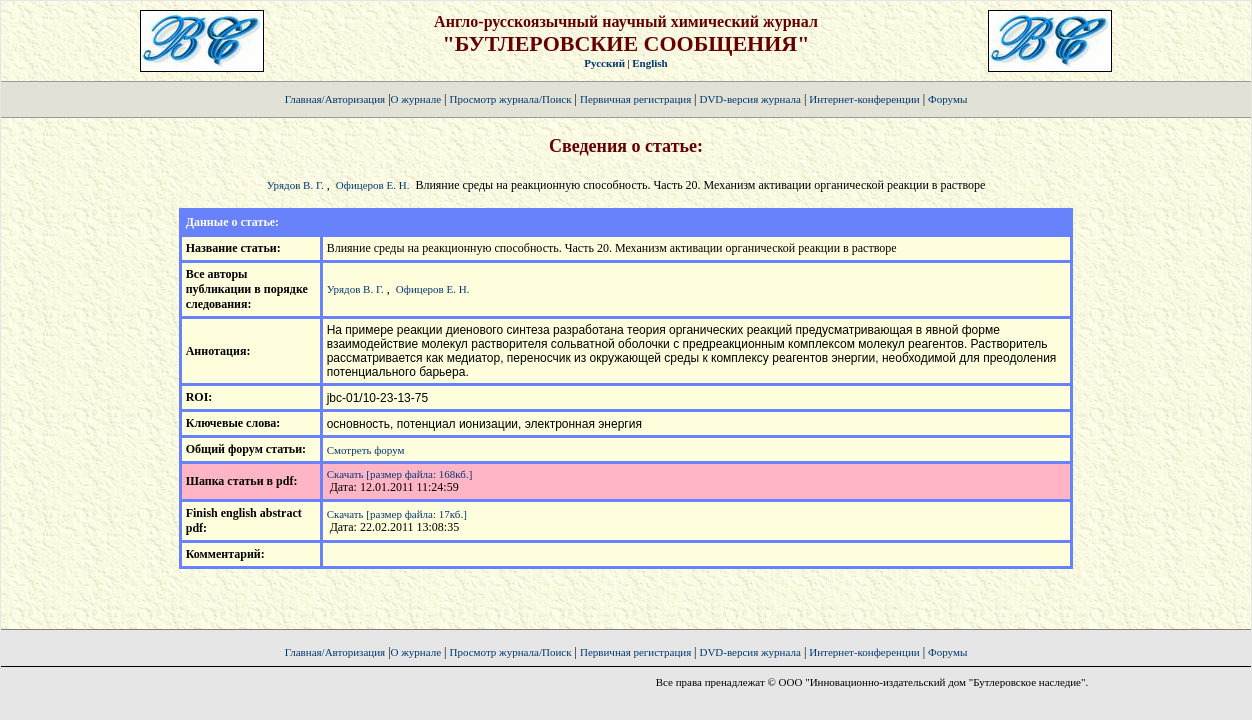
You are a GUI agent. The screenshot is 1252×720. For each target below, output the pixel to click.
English (649, 63)
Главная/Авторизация (335, 99)
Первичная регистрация (637, 99)
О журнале (416, 99)
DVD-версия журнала (749, 99)
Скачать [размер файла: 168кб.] (400, 474)
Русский (604, 63)
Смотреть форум (366, 450)
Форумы (947, 99)
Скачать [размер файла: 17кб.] (397, 514)
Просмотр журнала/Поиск (510, 99)
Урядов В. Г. (295, 185)
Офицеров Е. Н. (373, 185)
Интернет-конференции (864, 99)
